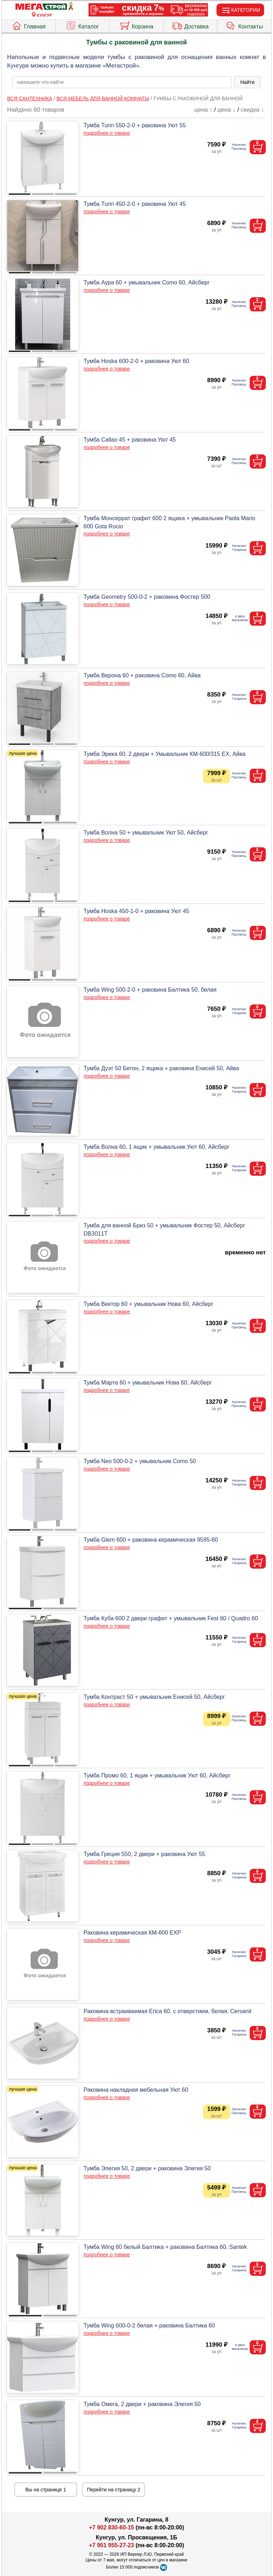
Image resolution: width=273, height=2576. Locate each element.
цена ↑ (203, 109)
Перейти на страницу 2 (113, 2489)
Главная (28, 25)
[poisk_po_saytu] (121, 82)
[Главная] (44, 7)
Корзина (136, 25)
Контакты (244, 25)
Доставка (190, 25)
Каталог (82, 25)
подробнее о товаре (107, 133)
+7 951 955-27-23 (111, 2545)
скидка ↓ (252, 109)
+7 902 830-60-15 (111, 2527)
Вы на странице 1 (45, 2489)
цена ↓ (227, 109)
